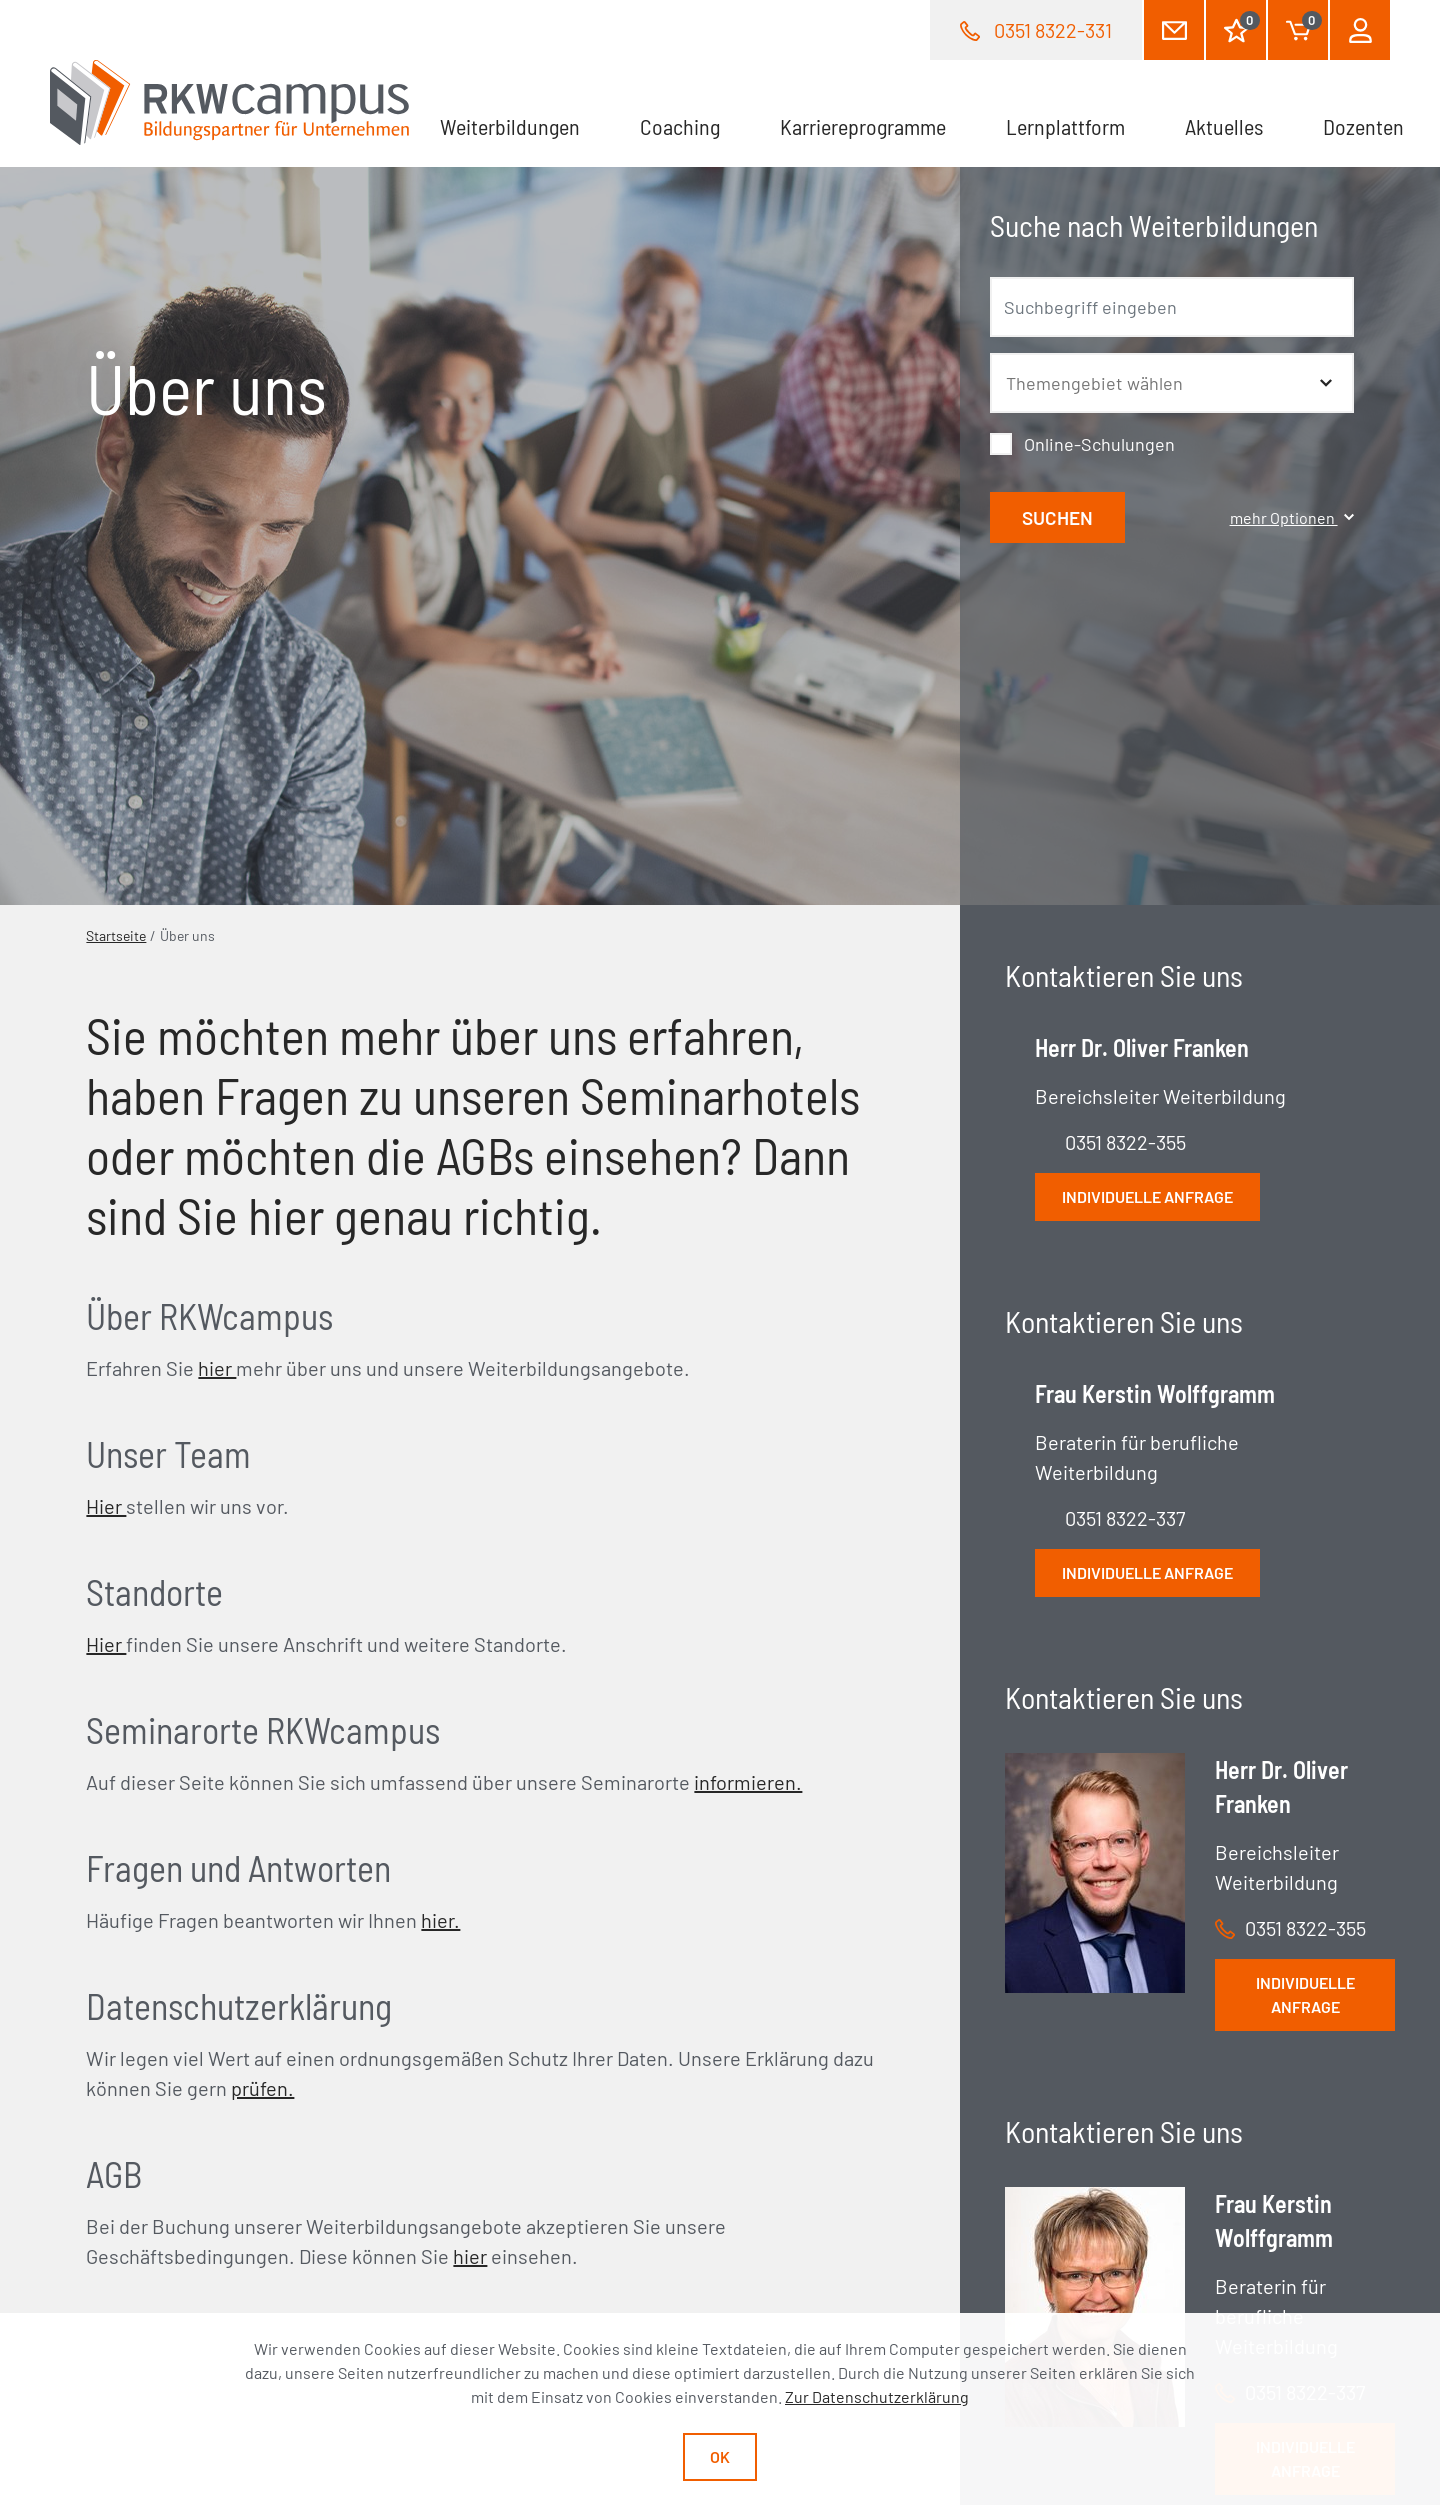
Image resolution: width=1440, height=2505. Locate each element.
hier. (440, 1920)
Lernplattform (1065, 126)
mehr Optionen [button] (1292, 517)
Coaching (680, 126)
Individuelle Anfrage (1305, 1272)
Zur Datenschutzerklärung (877, 2396)
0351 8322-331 (1053, 30)
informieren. (748, 1782)
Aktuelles (1224, 126)
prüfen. (262, 2088)
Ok (720, 2456)
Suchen (1057, 517)
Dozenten (1363, 126)
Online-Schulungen (1099, 444)
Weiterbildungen (510, 126)
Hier (106, 1506)
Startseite (116, 935)
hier (217, 1368)
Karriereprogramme (863, 126)
